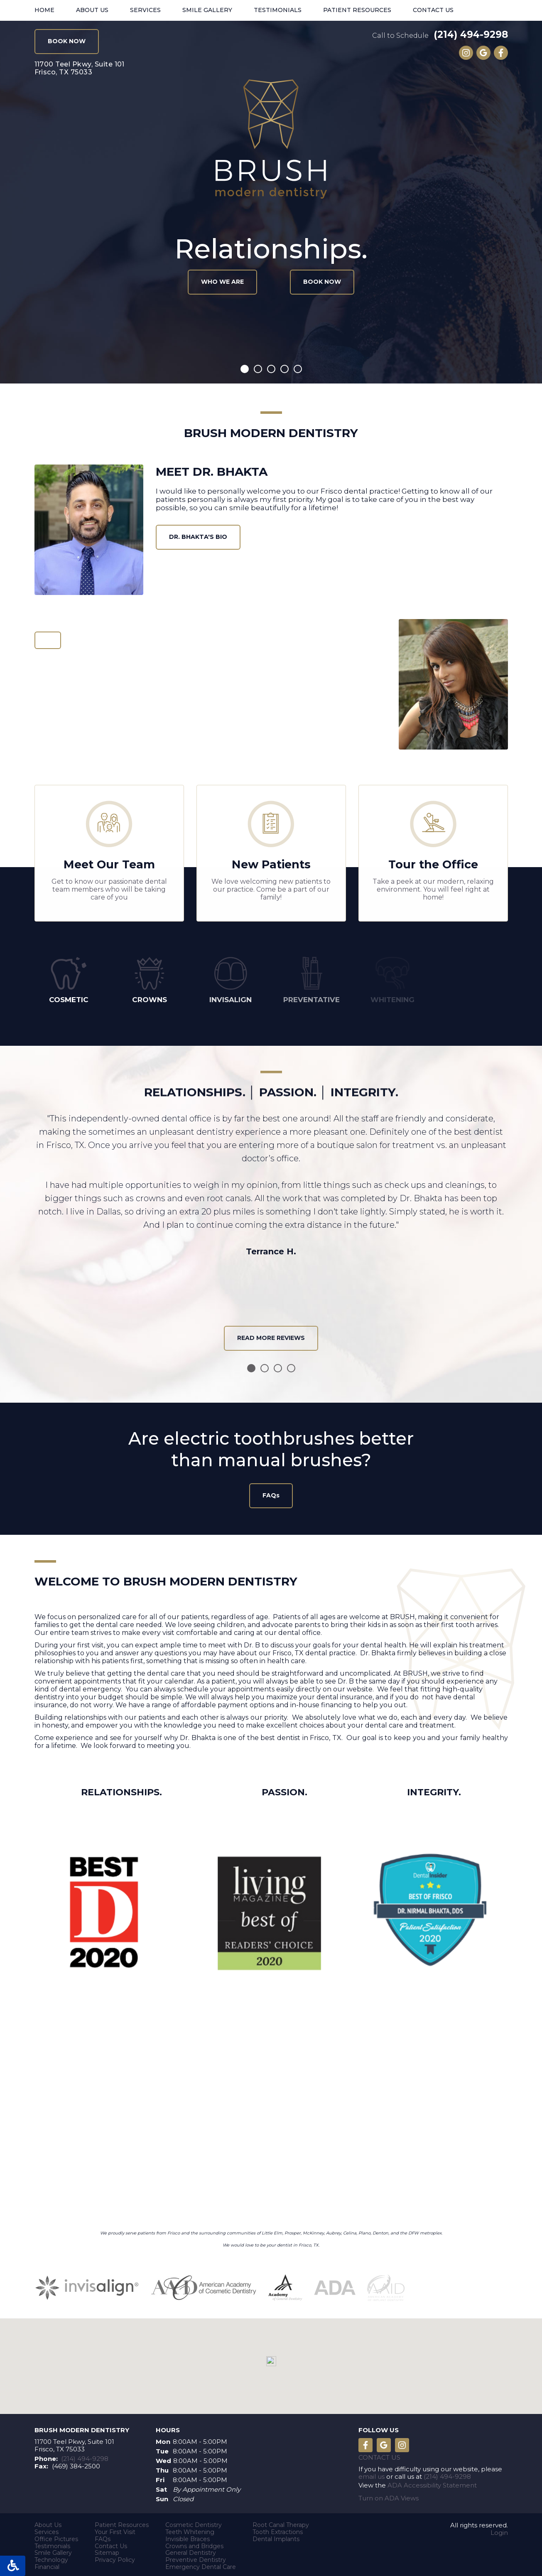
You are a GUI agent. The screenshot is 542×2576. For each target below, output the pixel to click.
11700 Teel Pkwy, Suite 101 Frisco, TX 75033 (74, 2442)
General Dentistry (190, 2550)
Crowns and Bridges (194, 2543)
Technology (51, 2557)
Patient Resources (122, 2522)
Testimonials (278, 10)
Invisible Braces (187, 2536)
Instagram (466, 53)
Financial (46, 2564)
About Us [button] (92, 10)
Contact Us (433, 10)
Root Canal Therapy (281, 2522)
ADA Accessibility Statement (432, 2482)
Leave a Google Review (483, 53)
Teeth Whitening (189, 2529)
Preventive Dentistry (195, 2557)
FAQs (102, 2536)
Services (46, 2529)
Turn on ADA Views (388, 2495)
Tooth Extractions (278, 2529)
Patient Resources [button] (357, 10)
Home (44, 10)
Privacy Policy (115, 2557)
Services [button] (145, 10)
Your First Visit (115, 2529)
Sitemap (107, 2550)
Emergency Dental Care (200, 2564)
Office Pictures (56, 2536)
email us (371, 2474)
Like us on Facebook (501, 53)
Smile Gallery (207, 10)
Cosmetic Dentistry (193, 2522)
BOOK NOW (67, 41)
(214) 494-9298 (471, 34)
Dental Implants (276, 2536)
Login (499, 2530)
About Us (47, 2522)
